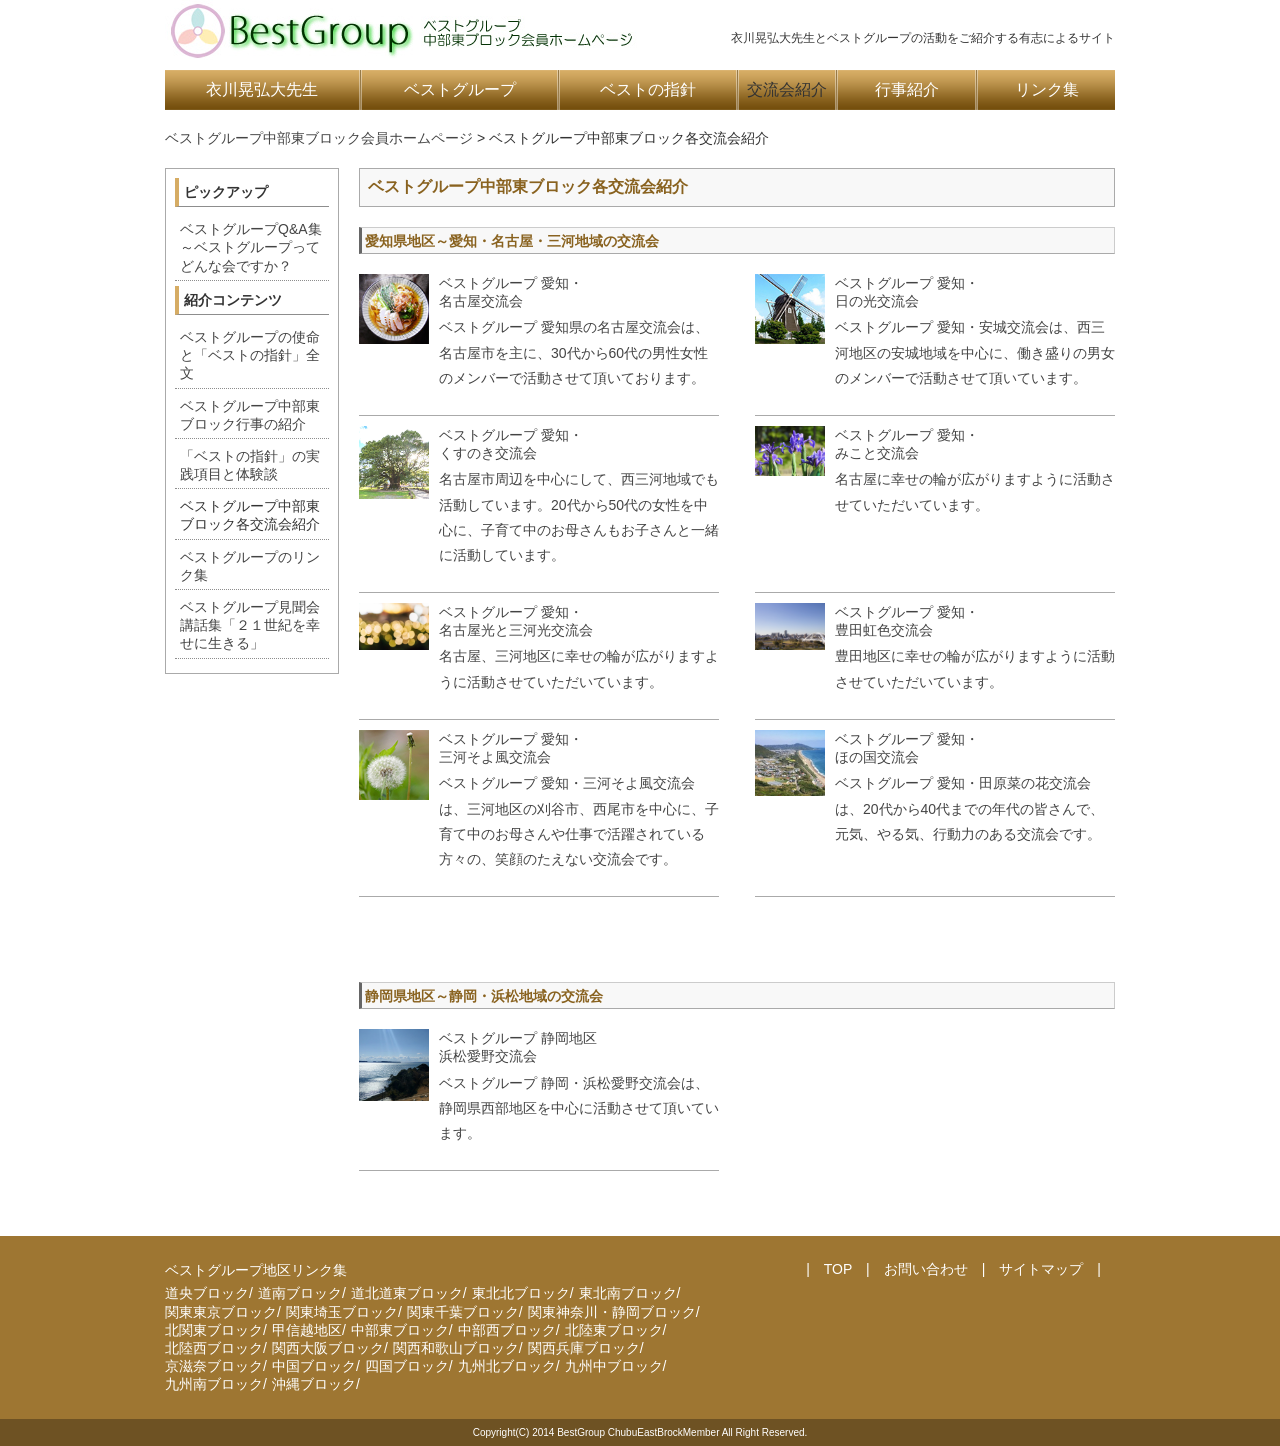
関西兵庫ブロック (584, 1348)
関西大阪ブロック (328, 1348)
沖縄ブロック (314, 1384)
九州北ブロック (507, 1366)
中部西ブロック (507, 1330)
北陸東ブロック (614, 1330)
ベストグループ (460, 89)
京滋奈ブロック (214, 1366)
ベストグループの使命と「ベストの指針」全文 (250, 355)
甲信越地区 (307, 1330)
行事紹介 (907, 89)
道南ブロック (300, 1293)
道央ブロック (207, 1293)
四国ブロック (407, 1366)
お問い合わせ (926, 1269)
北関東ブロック (214, 1330)
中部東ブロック (400, 1330)
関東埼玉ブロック (342, 1312)
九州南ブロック (214, 1384)
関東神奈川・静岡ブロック (612, 1312)
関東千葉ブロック (463, 1312)
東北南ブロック (628, 1293)
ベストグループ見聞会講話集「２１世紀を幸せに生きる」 (250, 625)
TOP (838, 1269)
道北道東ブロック (407, 1293)
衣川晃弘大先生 (262, 89)
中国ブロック (314, 1366)
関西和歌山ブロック (456, 1348)
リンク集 (1047, 89)
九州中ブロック (614, 1366)
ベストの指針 (648, 89)
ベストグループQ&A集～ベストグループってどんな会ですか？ (251, 247)
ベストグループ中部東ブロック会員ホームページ (319, 138)
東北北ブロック (521, 1293)
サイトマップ (1041, 1269)
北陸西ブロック (214, 1348)
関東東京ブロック (221, 1312)
